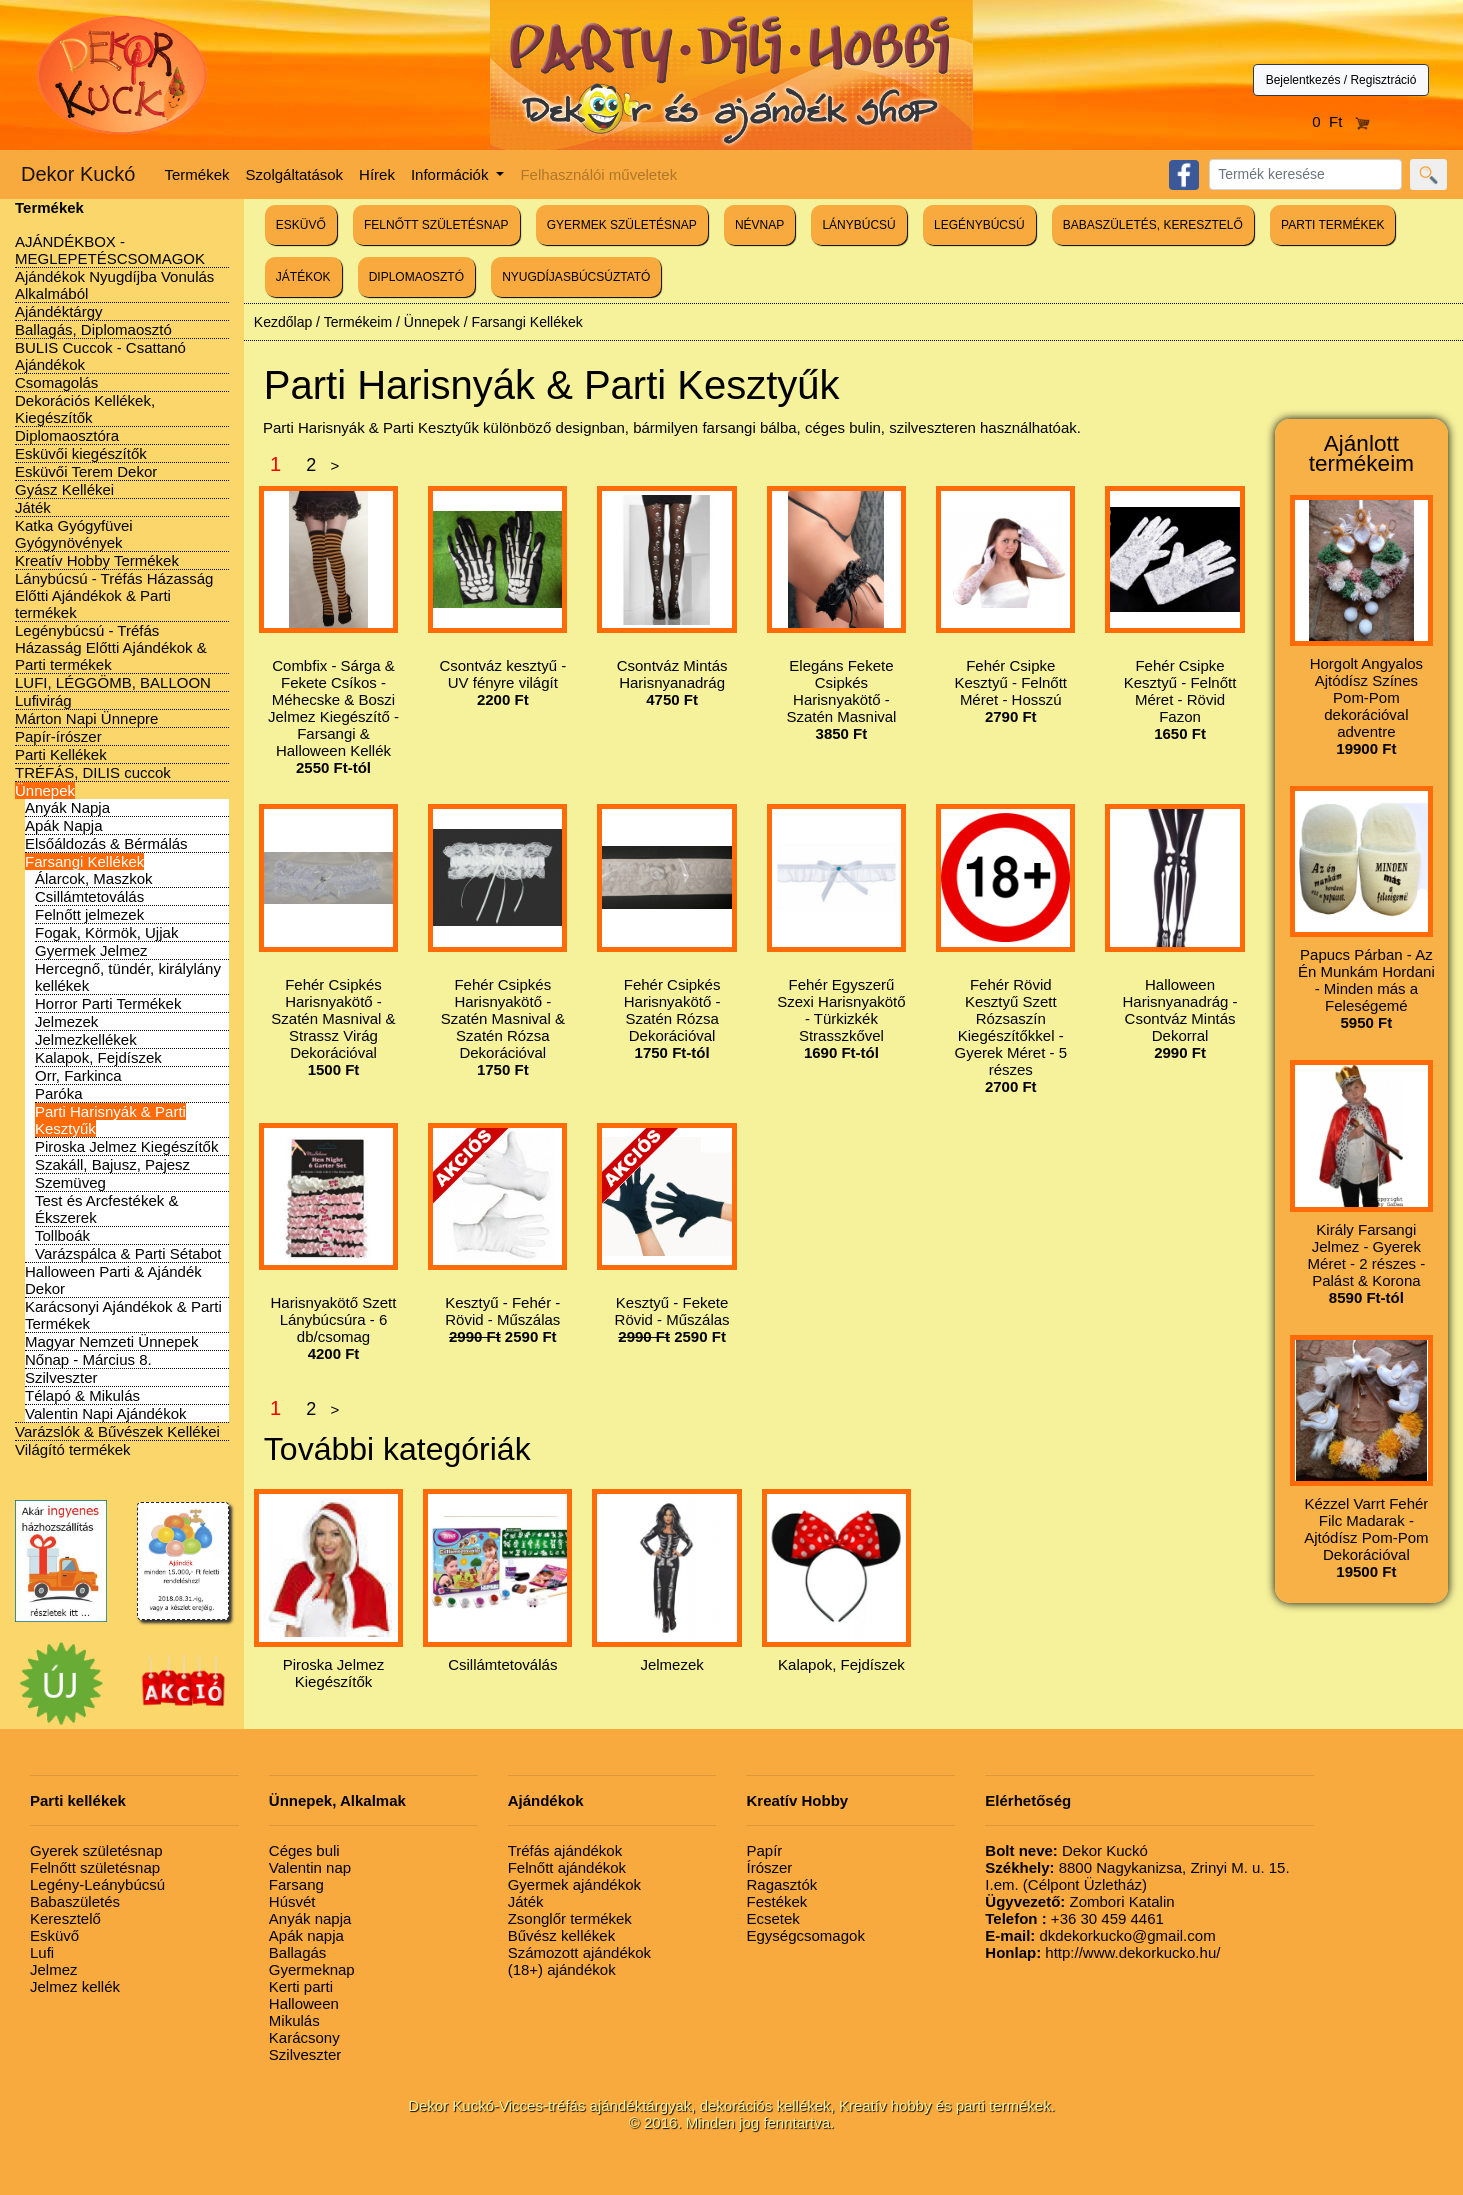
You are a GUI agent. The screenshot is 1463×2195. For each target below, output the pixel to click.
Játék (33, 507)
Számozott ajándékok (579, 1952)
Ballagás (298, 1952)
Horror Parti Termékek (108, 1003)
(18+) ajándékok (562, 1969)
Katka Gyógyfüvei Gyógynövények (74, 534)
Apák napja (306, 1935)
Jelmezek (66, 1021)
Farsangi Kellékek (84, 861)
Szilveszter (61, 1377)
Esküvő (54, 1935)
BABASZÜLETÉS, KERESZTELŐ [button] (1153, 225)
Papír (764, 1850)
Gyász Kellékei (64, 489)
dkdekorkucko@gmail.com (1100, 1935)
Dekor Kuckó (78, 174)
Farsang (296, 1884)
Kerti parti (301, 1986)
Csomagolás (56, 382)
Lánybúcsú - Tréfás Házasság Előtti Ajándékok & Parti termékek (114, 595)
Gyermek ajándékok (574, 1884)
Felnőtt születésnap (95, 1867)
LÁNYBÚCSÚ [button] (858, 225)
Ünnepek (45, 790)
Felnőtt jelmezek (89, 914)
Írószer (769, 1867)
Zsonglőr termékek (570, 1918)
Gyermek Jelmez (91, 950)
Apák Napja (64, 825)
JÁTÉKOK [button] (303, 277)
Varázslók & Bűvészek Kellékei (117, 1431)
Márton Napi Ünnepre (86, 718)
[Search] (1305, 174)
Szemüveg (70, 1182)
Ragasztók (781, 1884)
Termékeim (358, 322)
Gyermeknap (312, 1969)
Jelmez (54, 1969)
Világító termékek (73, 1449)
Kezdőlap (283, 322)
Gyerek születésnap (96, 1850)
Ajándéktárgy (59, 311)
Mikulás (294, 2020)
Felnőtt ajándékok (567, 1867)
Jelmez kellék (75, 1986)
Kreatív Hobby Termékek (97, 560)
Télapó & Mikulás (82, 1395)
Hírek (377, 174)
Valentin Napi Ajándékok (106, 1413)
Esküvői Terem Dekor (86, 471)
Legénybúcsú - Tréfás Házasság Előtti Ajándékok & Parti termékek (111, 647)
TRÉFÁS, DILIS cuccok (93, 772)
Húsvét (292, 1901)
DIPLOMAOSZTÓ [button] (416, 277)
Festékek (776, 1901)
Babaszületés (75, 1901)
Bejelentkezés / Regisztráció (1341, 80)
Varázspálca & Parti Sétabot (128, 1253)
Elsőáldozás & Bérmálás (106, 843)
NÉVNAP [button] (759, 225)
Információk (452, 174)
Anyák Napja (67, 807)
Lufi (42, 1952)
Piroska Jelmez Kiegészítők (126, 1146)
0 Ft (1341, 121)
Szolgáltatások (295, 174)
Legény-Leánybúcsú (97, 1884)
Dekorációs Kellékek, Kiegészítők (85, 409)
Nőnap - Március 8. (88, 1359)
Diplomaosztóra (67, 435)
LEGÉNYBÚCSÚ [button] (979, 225)
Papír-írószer (58, 736)
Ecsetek (772, 1918)
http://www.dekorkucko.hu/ (1102, 1952)
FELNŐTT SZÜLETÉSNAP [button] (436, 225)
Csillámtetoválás (89, 896)
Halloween (304, 2003)
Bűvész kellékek (562, 1935)
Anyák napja (310, 1918)
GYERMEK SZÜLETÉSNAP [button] (622, 225)
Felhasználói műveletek (598, 174)
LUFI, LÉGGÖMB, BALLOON (113, 682)
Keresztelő (65, 1918)
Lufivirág (43, 700)
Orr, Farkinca (78, 1075)
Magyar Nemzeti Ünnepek (111, 1341)
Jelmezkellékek (86, 1039)
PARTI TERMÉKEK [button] (1332, 225)
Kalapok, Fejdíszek (98, 1057)
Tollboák (62, 1235)
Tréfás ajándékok (565, 1850)
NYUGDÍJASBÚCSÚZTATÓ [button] (576, 277)
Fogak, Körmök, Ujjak (106, 932)
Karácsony (304, 2037)
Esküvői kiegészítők (81, 453)
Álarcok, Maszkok (94, 878)
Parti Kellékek (61, 754)
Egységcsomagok (805, 1935)
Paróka (59, 1093)
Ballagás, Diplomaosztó (93, 329)
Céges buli (304, 1850)
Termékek (197, 174)
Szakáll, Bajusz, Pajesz (112, 1164)
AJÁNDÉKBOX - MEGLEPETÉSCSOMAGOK (110, 250)
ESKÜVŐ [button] (301, 225)
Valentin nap (310, 1867)
